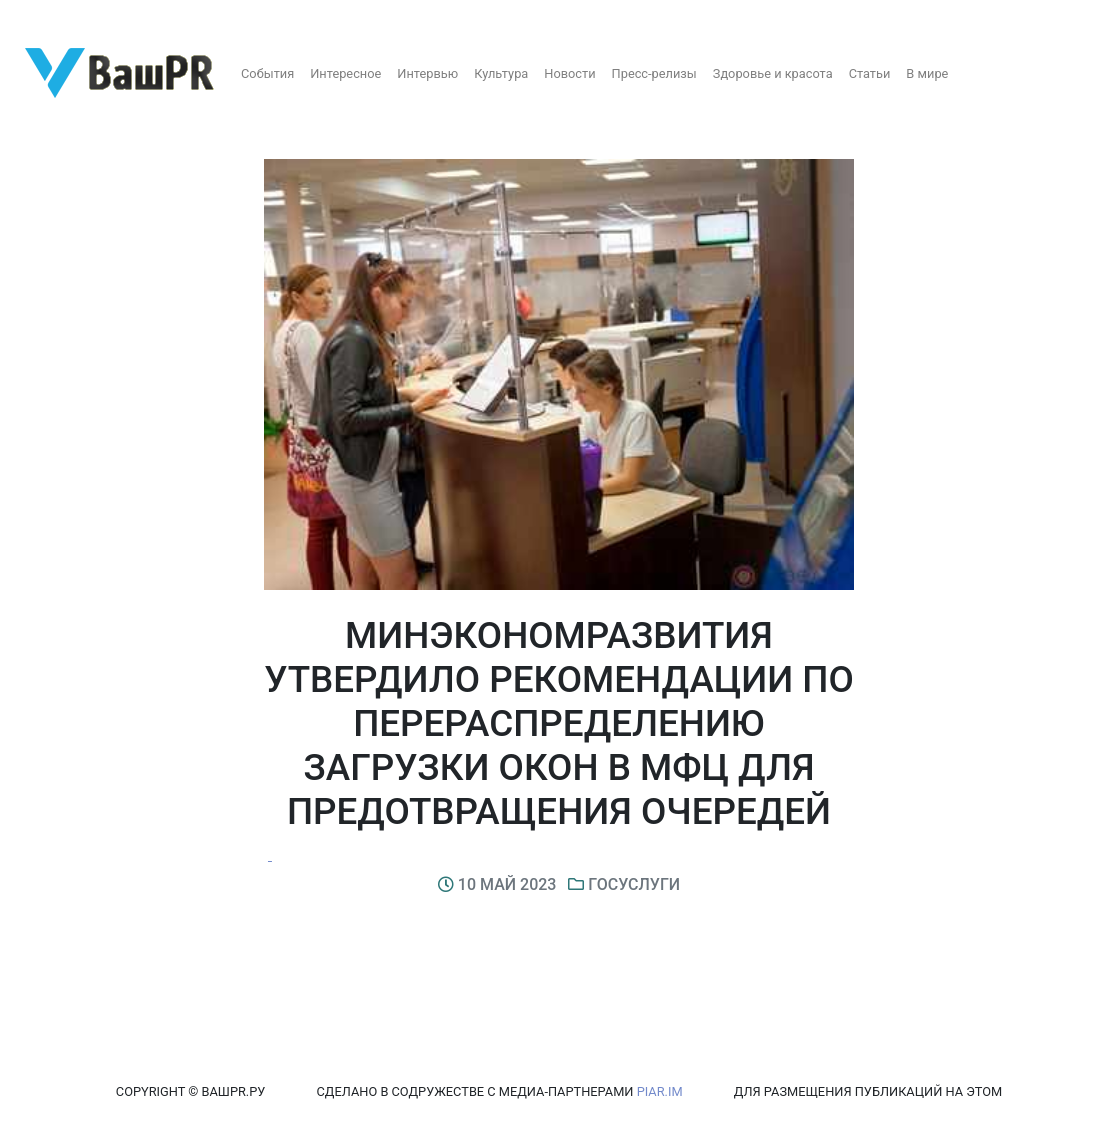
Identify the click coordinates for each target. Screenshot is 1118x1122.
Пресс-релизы (654, 73)
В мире (927, 73)
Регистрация (54, 17)
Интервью (427, 73)
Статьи (870, 73)
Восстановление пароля (198, 17)
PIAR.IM (660, 1091)
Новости (569, 73)
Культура (501, 73)
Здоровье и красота (773, 73)
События (267, 73)
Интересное (345, 73)
